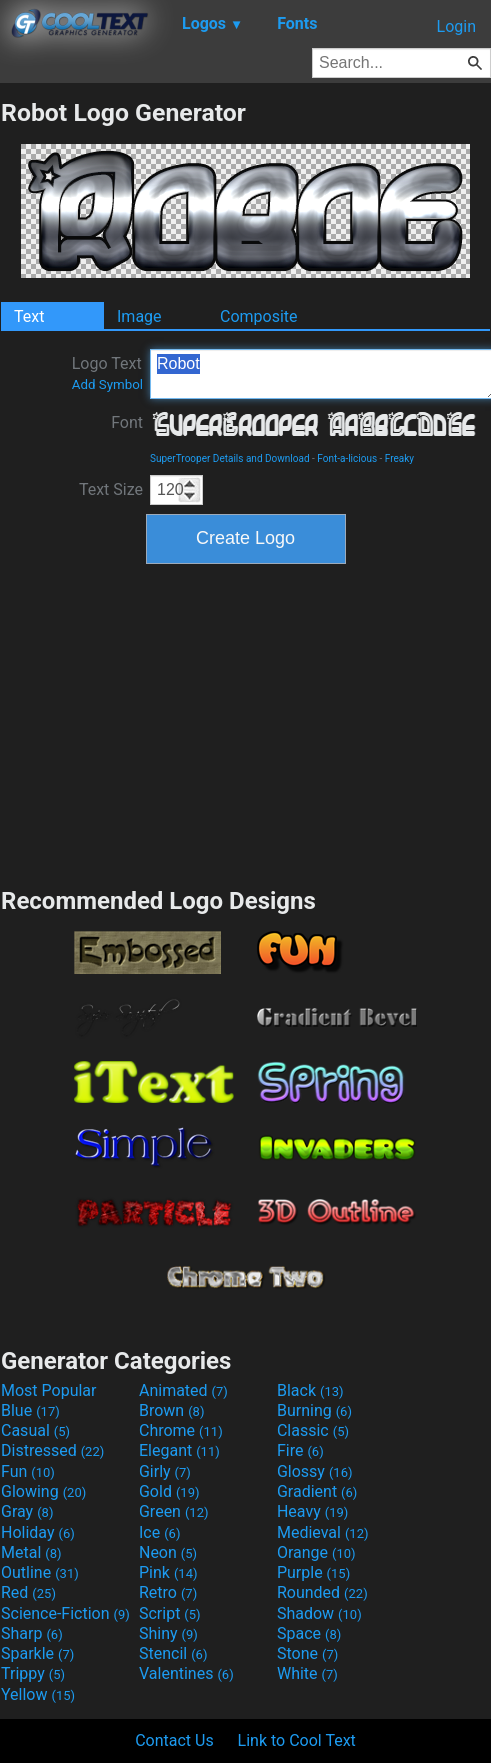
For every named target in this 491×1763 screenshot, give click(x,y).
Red (28, 1592)
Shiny (168, 1633)
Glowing (43, 1491)
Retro (168, 1592)
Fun (28, 1471)
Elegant (179, 1450)
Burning (314, 1410)
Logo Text (107, 373)
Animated (183, 1390)
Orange (316, 1552)
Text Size (111, 489)
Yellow (38, 1694)
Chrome (181, 1430)
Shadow (319, 1613)
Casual (35, 1430)
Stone (307, 1653)
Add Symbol (107, 384)
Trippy (33, 1673)
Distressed (52, 1450)
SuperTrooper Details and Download (230, 458)
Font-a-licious (347, 458)
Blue (30, 1410)
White (307, 1673)
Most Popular (49, 1390)
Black (310, 1390)
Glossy (315, 1471)
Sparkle (37, 1653)
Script (170, 1613)
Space (309, 1633)
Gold (169, 1491)
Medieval (323, 1532)
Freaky (399, 458)
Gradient (317, 1491)
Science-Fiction (65, 1613)
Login (456, 26)
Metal (31, 1552)
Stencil (173, 1653)
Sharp (32, 1633)
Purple (313, 1572)
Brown (171, 1410)
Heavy (312, 1511)
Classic (313, 1430)
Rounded (322, 1592)
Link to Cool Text (297, 1740)
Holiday (38, 1532)
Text (29, 316)
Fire (300, 1450)
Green (174, 1511)
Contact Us (174, 1740)
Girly (165, 1471)
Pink (168, 1572)
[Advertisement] (246, 723)
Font (127, 422)
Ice (159, 1532)
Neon (168, 1552)
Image (139, 316)
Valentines (186, 1673)
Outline (40, 1572)
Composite (259, 316)
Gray (27, 1511)
